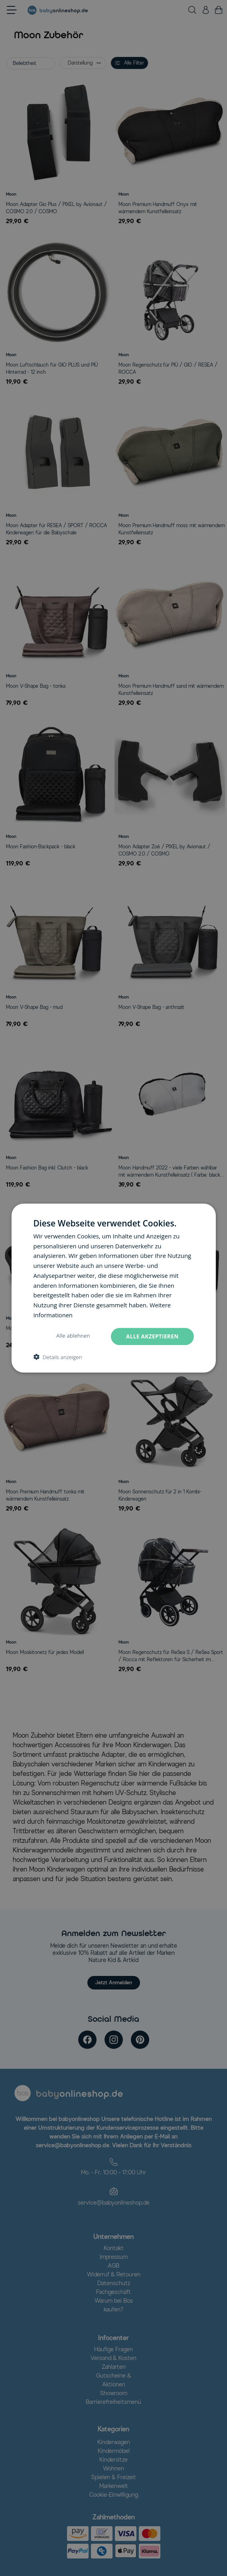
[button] (57, 1357)
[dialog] (113, 1288)
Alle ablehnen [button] (70, 1335)
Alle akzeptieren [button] (151, 1336)
